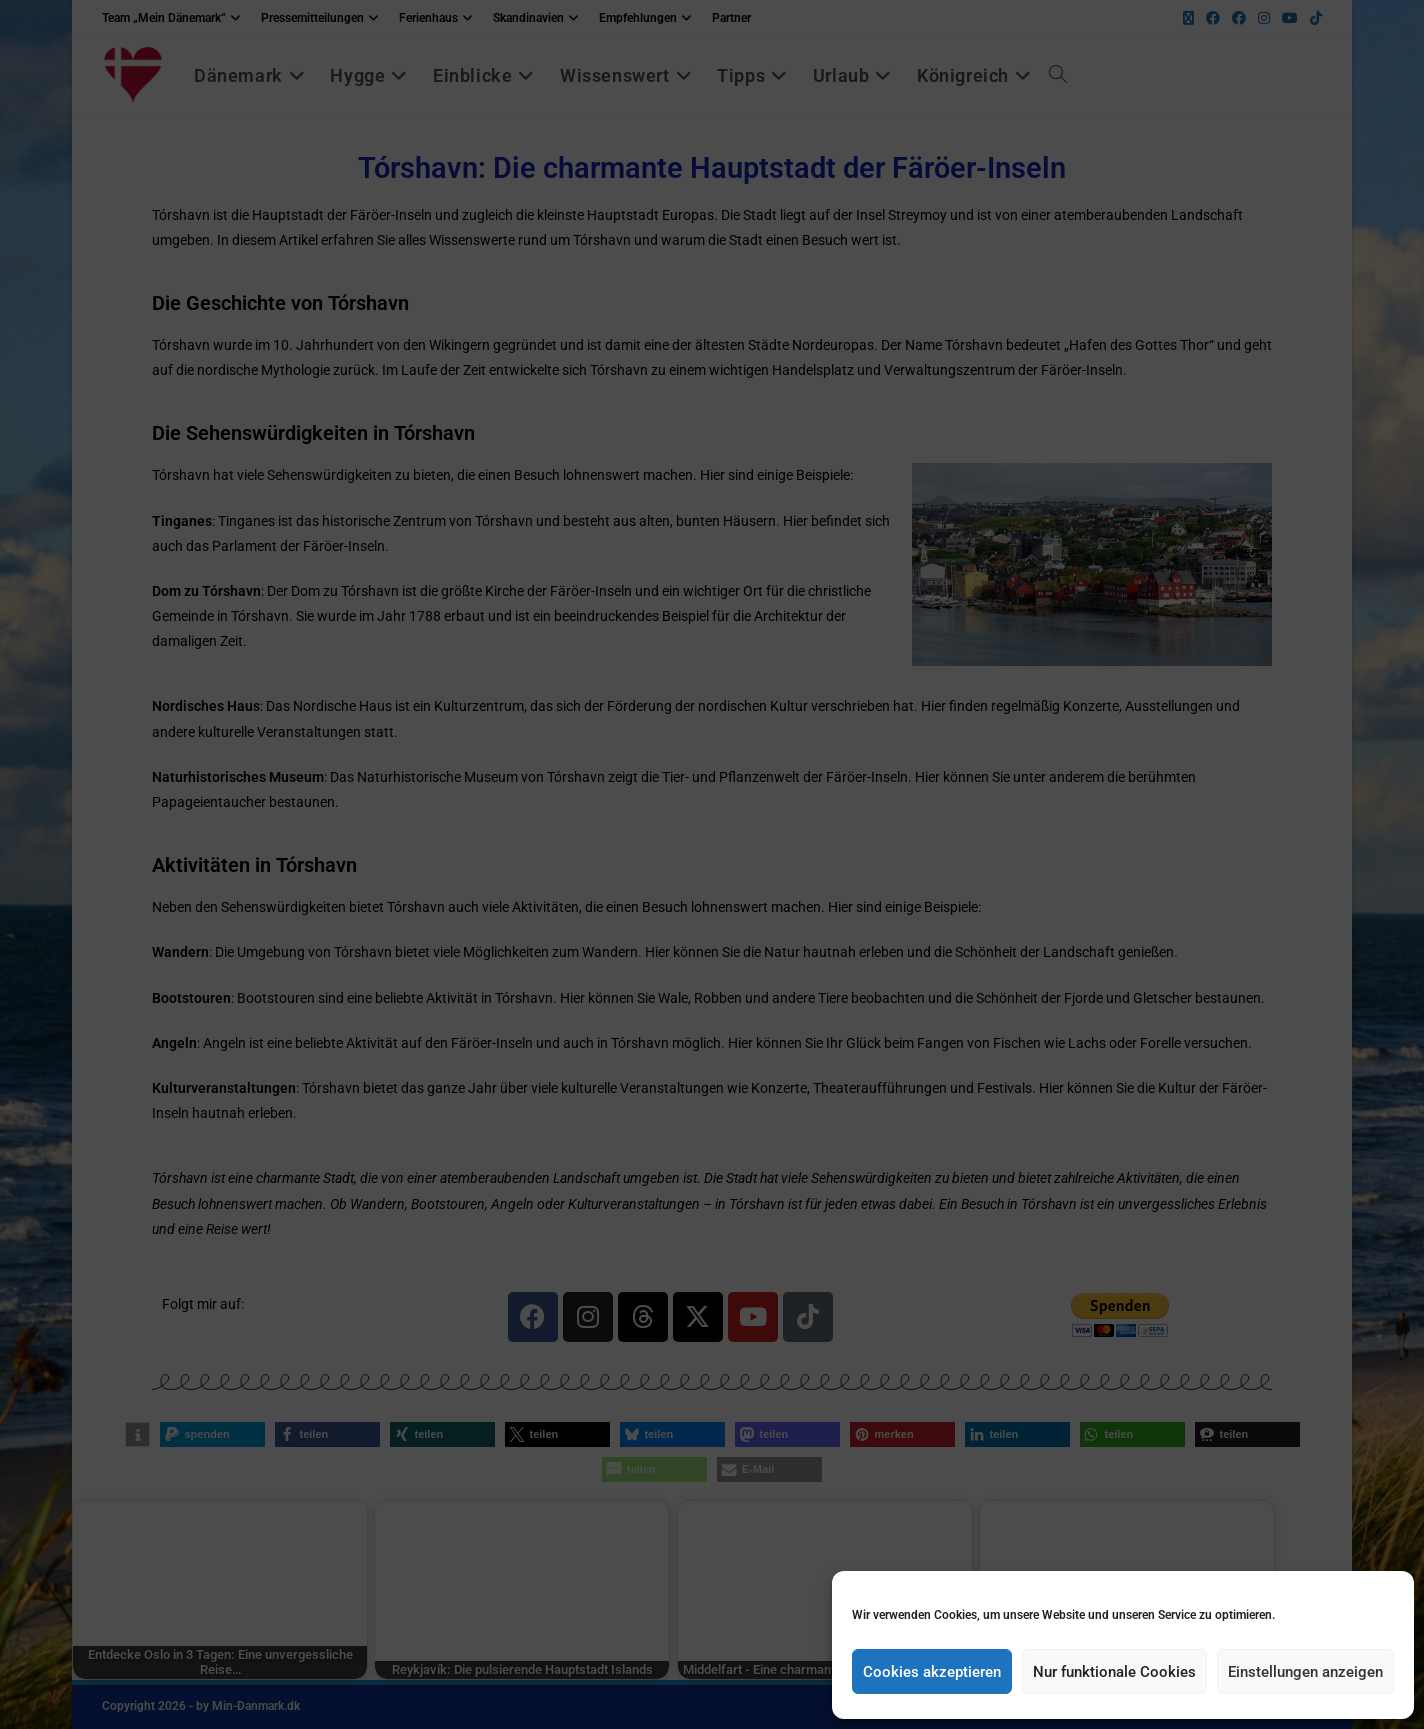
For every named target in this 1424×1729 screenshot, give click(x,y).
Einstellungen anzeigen (1305, 1672)
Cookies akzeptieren (932, 1672)
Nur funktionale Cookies (1114, 1672)
